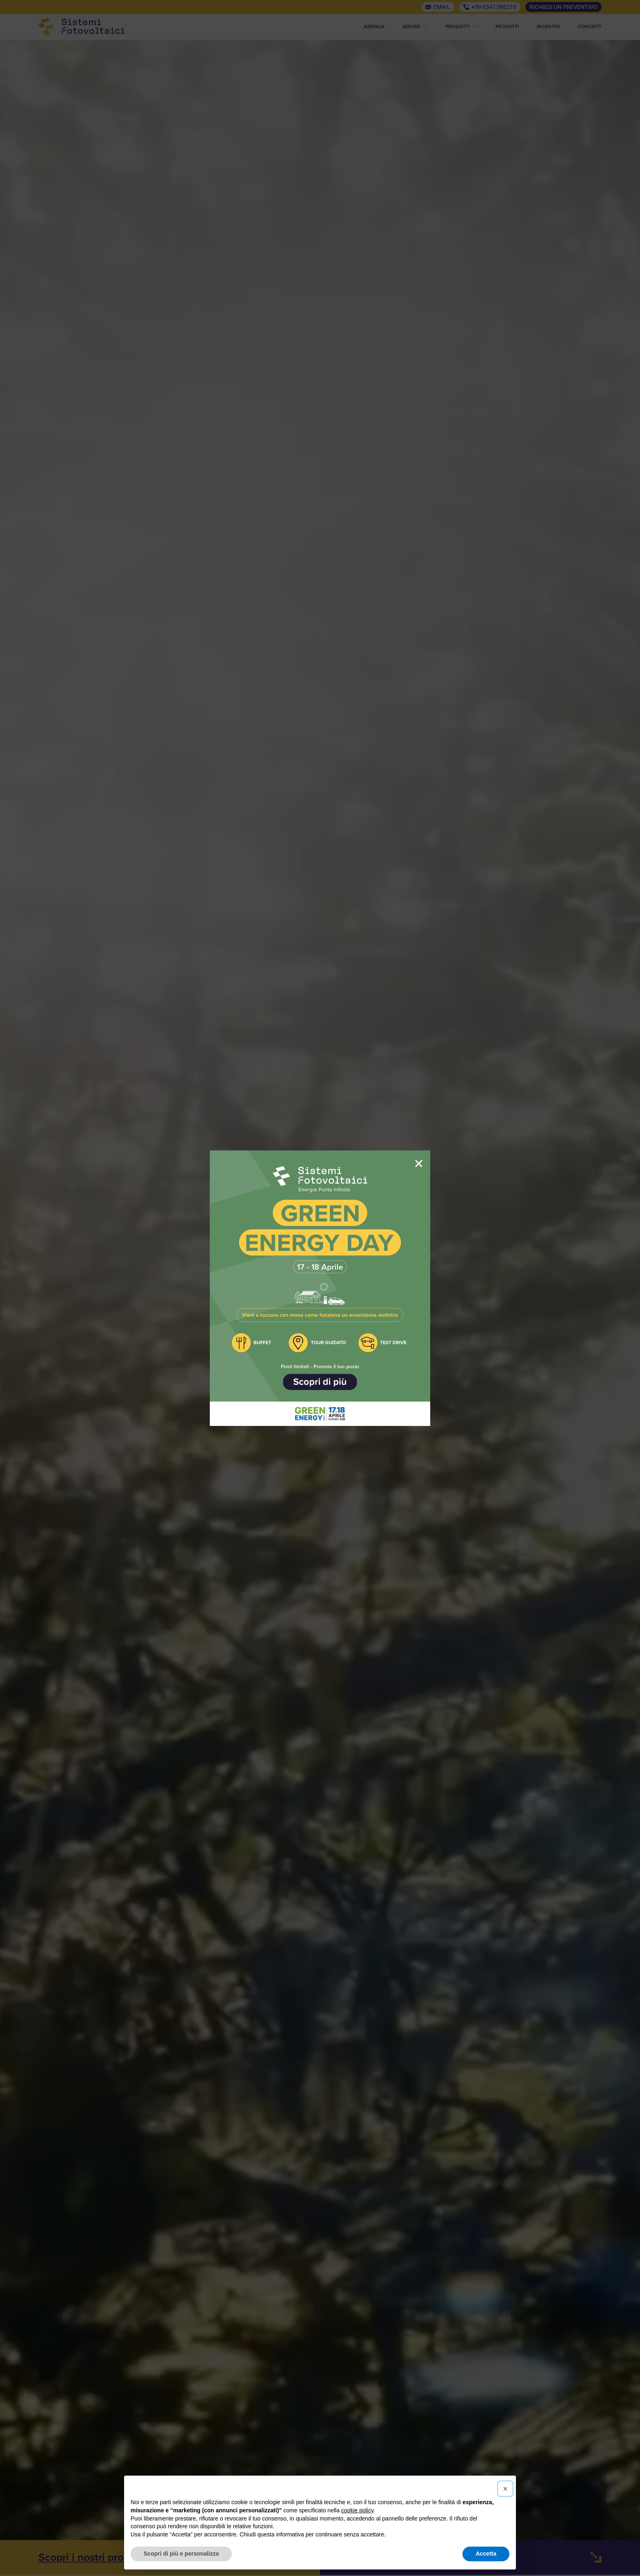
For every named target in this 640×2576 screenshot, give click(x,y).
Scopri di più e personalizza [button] (181, 2553)
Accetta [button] (486, 2553)
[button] (505, 2488)
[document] (320, 1288)
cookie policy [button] (357, 2510)
